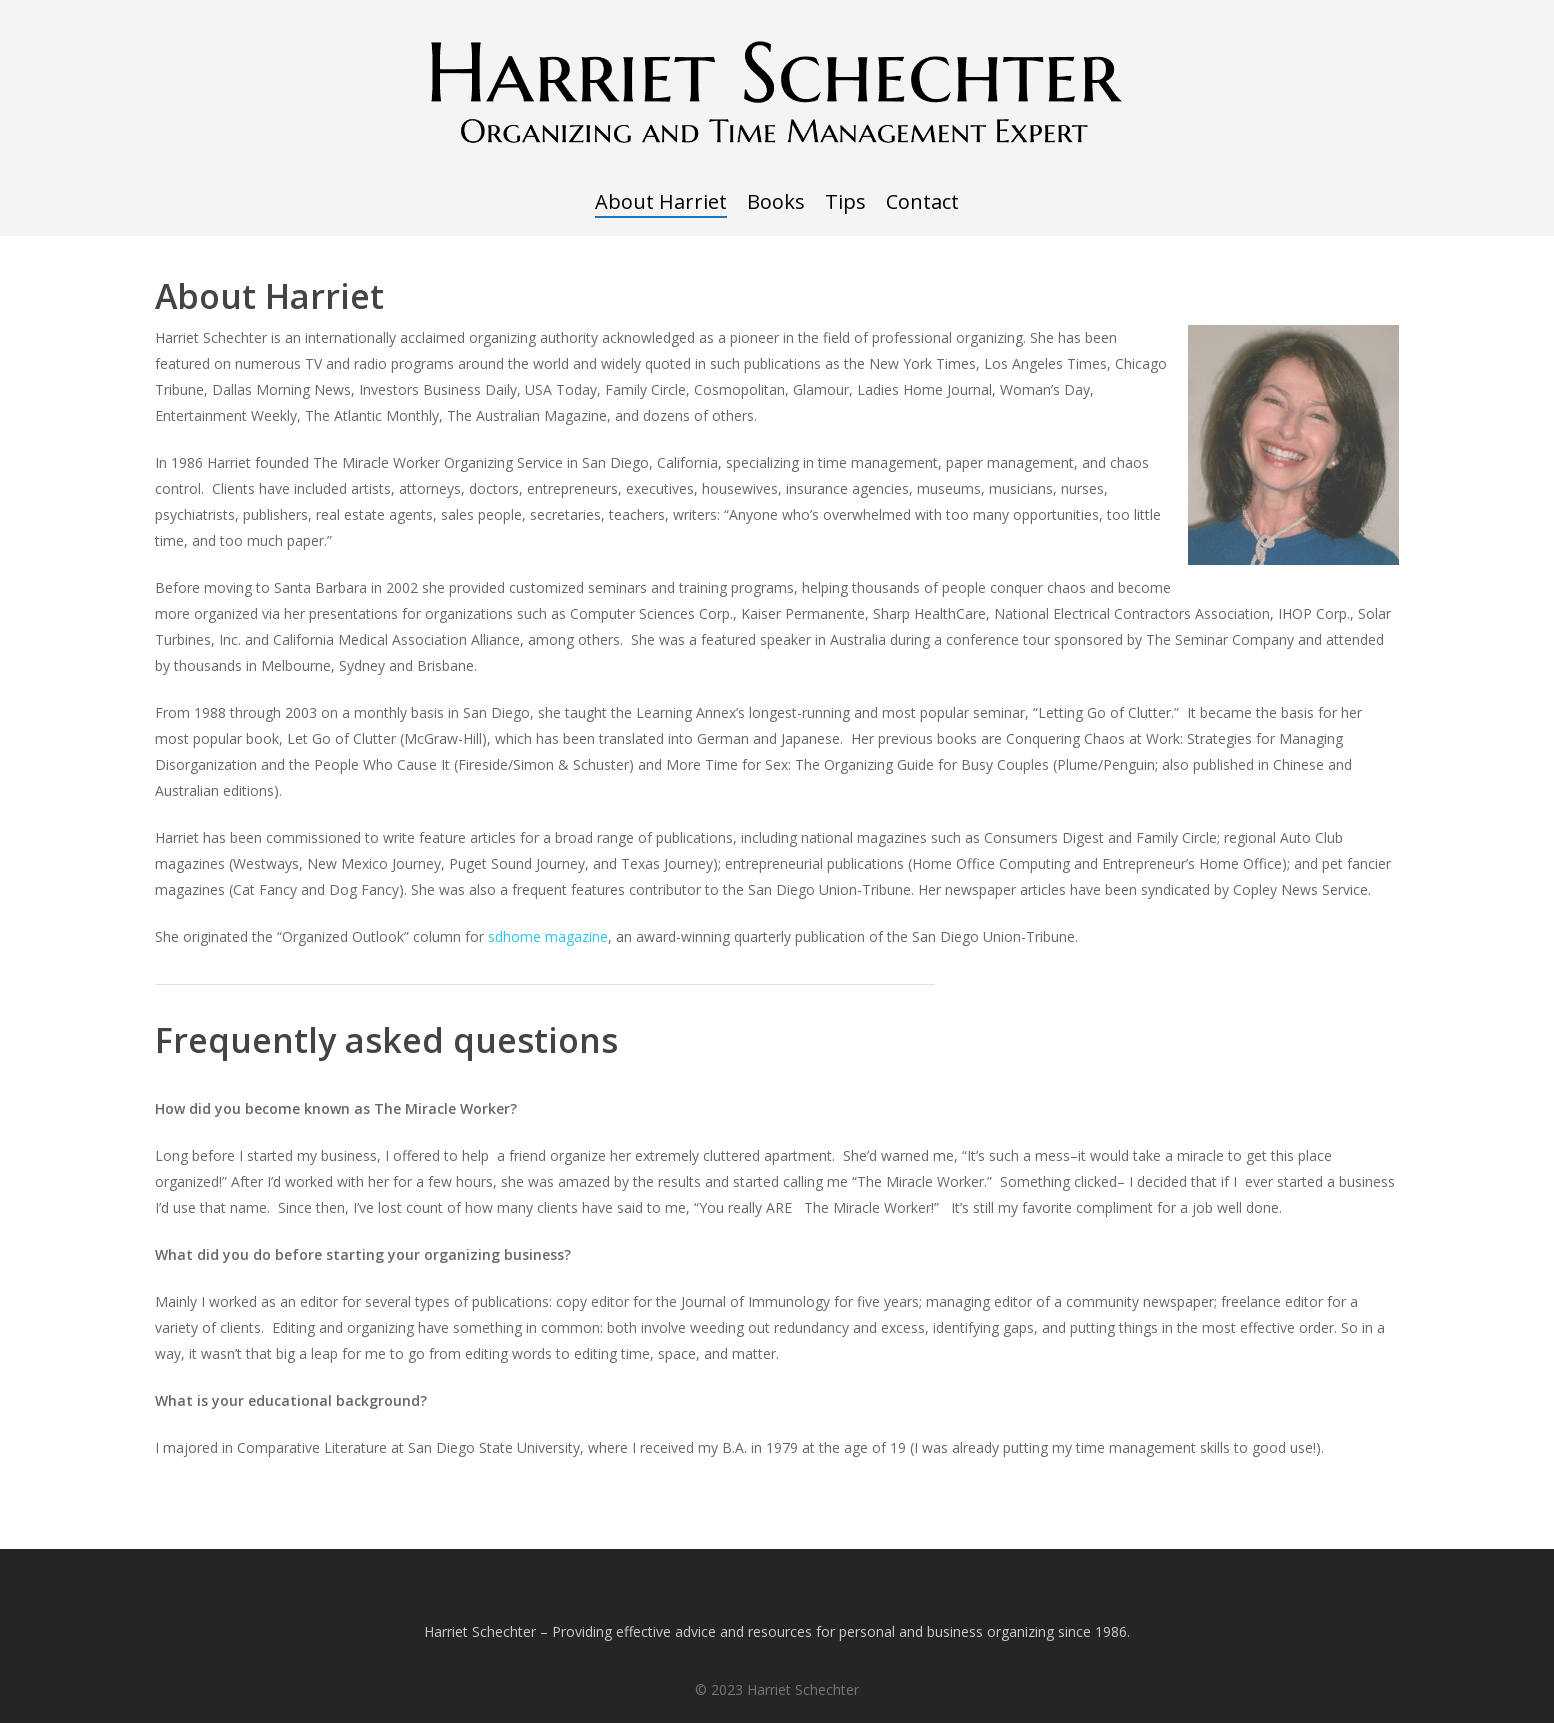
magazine (576, 936)
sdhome (516, 936)
